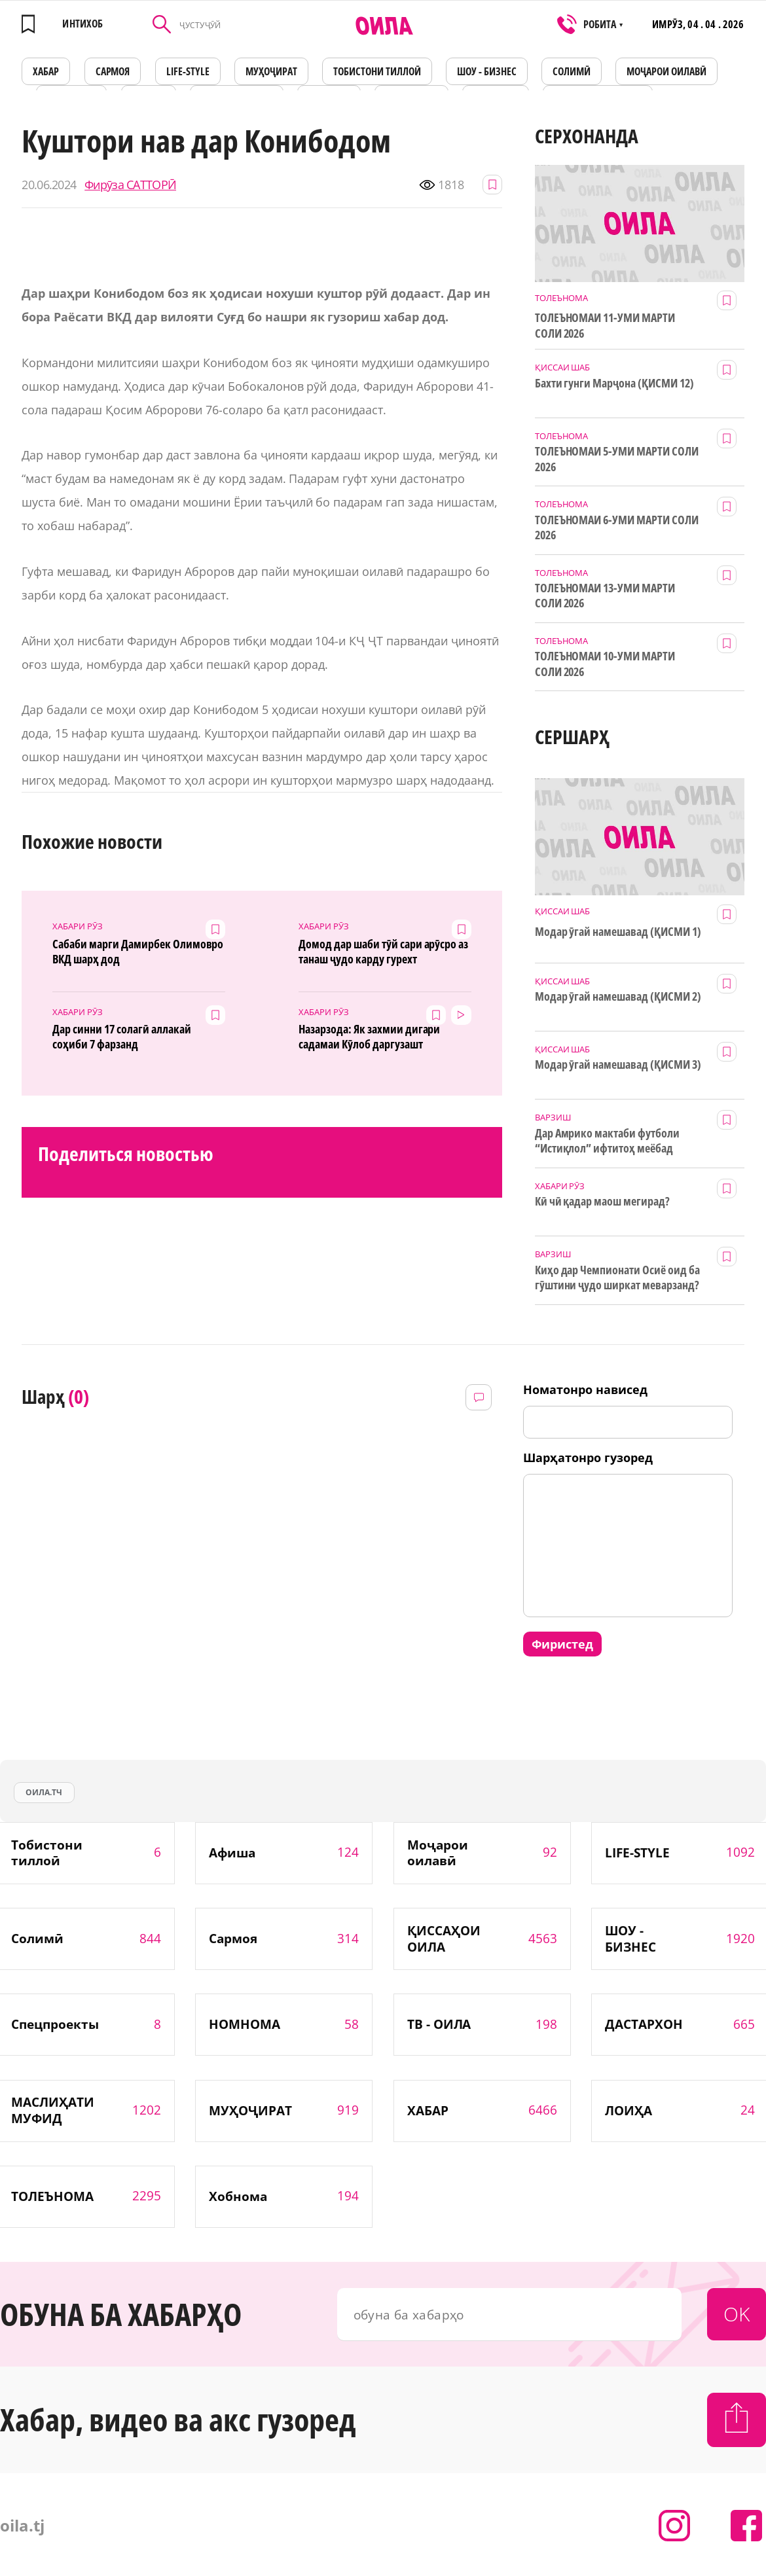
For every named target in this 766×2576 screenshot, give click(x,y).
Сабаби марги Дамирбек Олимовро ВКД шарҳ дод (137, 952)
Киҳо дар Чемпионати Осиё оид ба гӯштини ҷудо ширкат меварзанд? (617, 1277)
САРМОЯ (113, 71)
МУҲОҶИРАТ (271, 71)
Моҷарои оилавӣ (666, 71)
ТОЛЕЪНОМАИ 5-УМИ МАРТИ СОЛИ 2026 (617, 459)
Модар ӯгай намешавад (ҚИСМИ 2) (618, 996)
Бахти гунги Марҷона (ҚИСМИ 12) (614, 383)
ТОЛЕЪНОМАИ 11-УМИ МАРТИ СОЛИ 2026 (605, 325)
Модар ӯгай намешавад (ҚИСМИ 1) (618, 931)
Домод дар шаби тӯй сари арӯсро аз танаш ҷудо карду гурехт (383, 952)
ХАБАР (46, 71)
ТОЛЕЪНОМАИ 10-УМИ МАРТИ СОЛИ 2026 (605, 664)
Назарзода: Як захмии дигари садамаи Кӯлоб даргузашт (369, 1037)
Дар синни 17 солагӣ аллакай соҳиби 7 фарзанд (121, 1037)
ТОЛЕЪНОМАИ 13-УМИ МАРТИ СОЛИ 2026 (605, 596)
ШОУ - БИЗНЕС (487, 71)
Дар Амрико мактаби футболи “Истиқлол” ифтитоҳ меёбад (607, 1141)
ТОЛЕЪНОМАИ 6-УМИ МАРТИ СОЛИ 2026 (617, 527)
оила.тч (44, 1792)
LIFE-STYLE (188, 71)
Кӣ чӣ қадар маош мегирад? (602, 1201)
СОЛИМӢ (572, 71)
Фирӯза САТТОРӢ (130, 185)
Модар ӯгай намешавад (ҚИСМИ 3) (618, 1064)
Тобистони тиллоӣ (377, 71)
